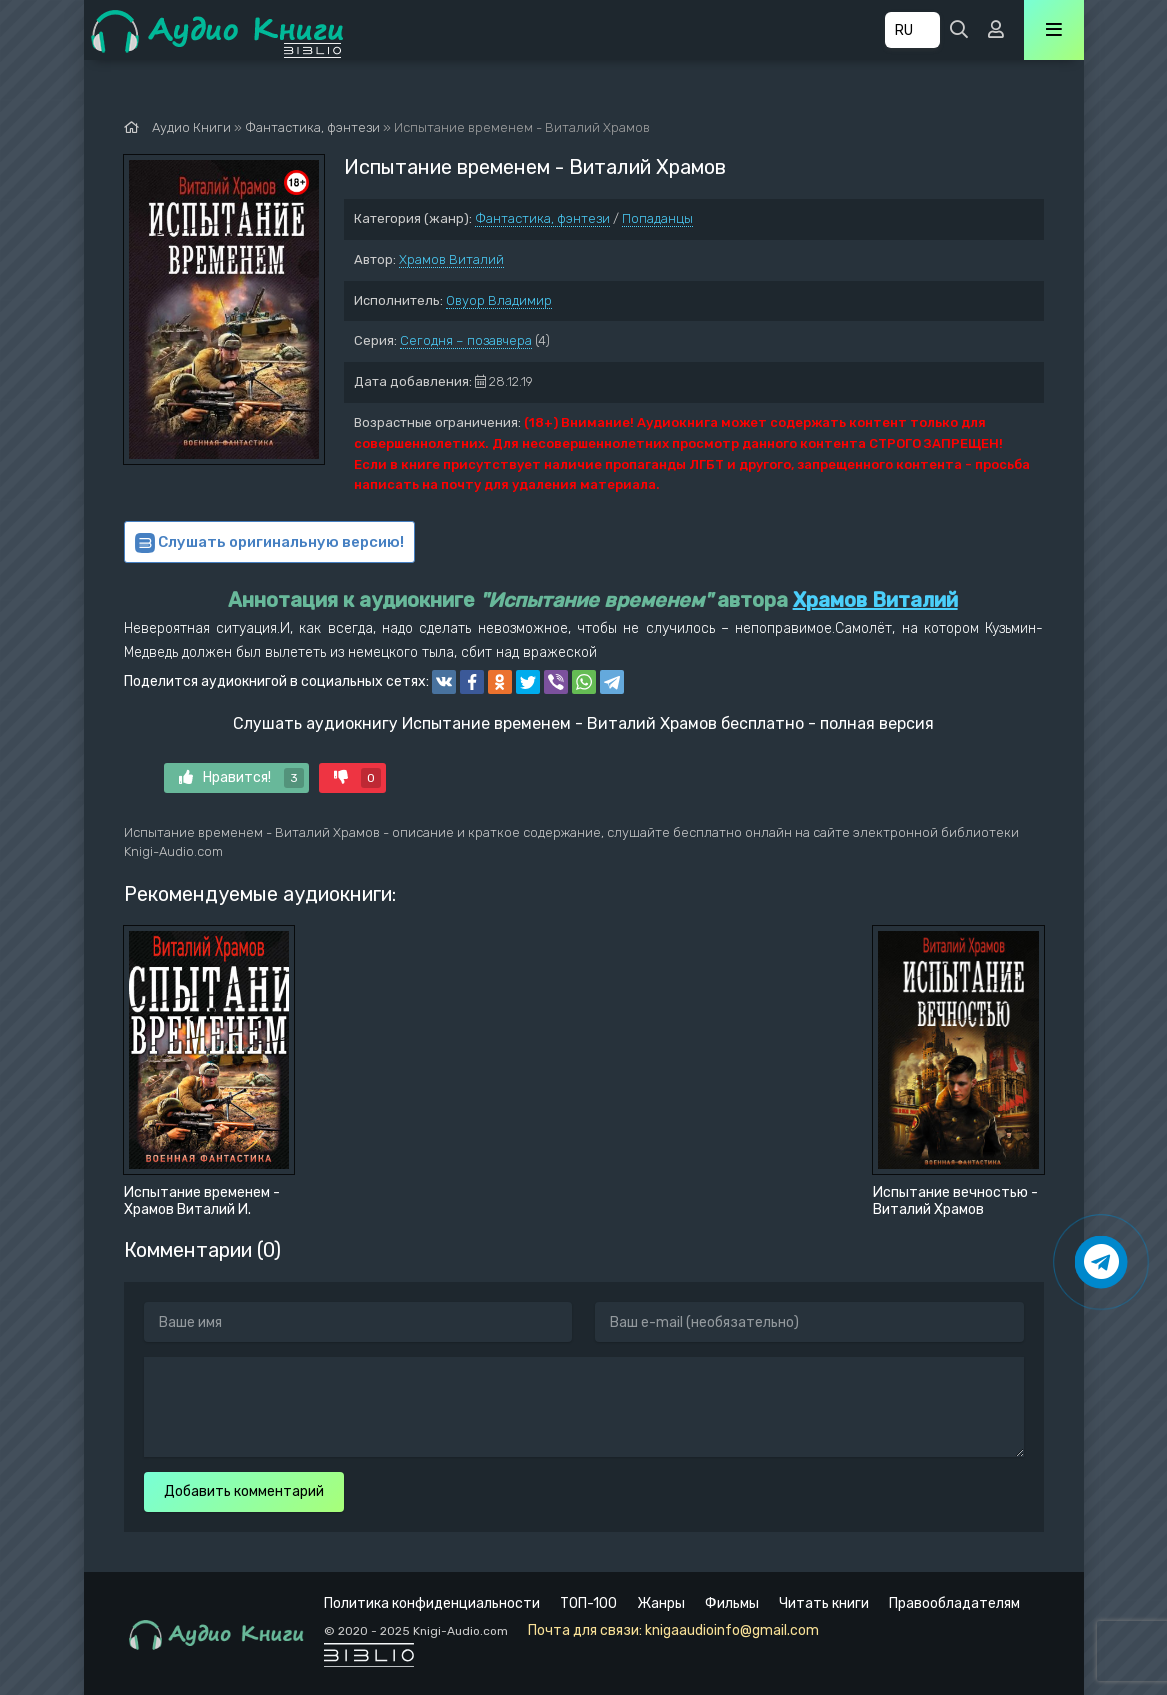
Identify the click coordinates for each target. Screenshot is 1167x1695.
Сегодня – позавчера (466, 340)
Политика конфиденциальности (432, 1603)
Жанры (661, 1603)
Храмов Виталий (451, 259)
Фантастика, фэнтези (542, 218)
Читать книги (824, 1603)
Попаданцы (657, 218)
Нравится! (241, 778)
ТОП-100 (588, 1603)
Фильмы (732, 1603)
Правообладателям (954, 1603)
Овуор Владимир (499, 300)
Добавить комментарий (244, 1491)
